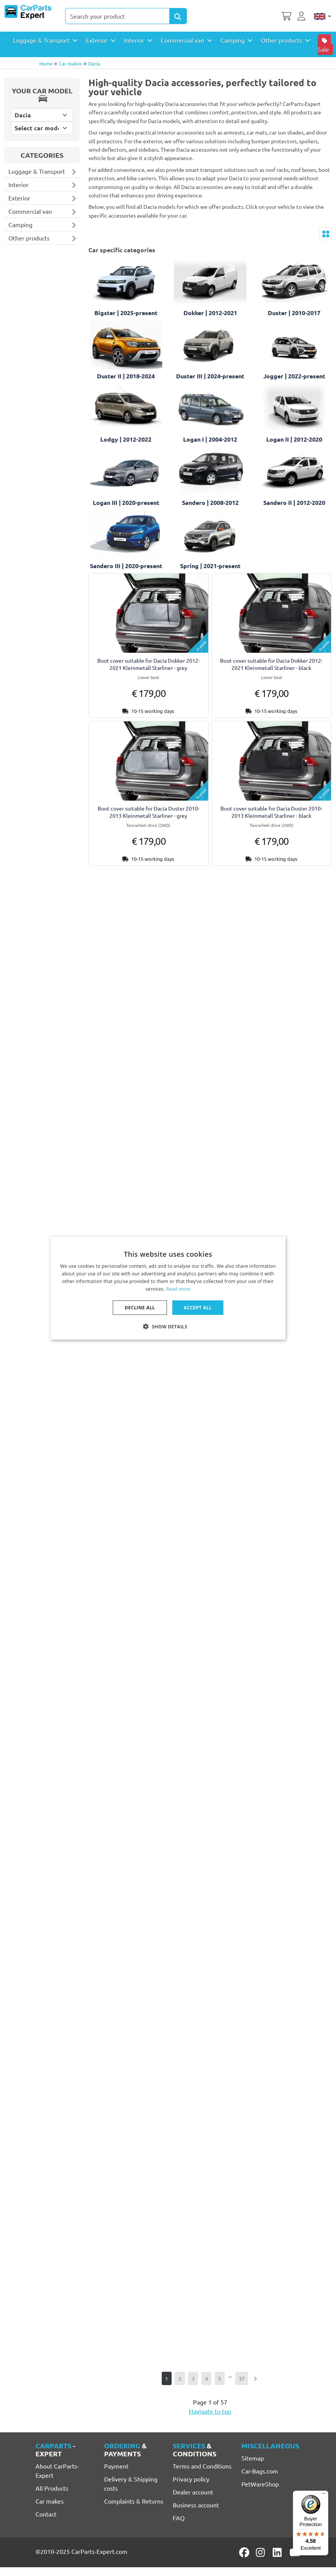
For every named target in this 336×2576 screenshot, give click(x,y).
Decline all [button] (140, 1307)
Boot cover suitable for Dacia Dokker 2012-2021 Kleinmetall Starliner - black (271, 664)
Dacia (94, 63)
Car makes (70, 63)
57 (241, 2378)
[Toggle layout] (325, 233)
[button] (168, 1326)
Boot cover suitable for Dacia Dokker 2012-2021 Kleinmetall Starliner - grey (148, 664)
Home (46, 63)
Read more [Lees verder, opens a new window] (178, 1288)
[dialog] (168, 1288)
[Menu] (323, 2495)
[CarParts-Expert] (28, 12)
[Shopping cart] (286, 15)
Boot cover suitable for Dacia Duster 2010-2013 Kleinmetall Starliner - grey (148, 812)
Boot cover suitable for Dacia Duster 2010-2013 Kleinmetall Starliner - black (271, 812)
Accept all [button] (198, 1307)
